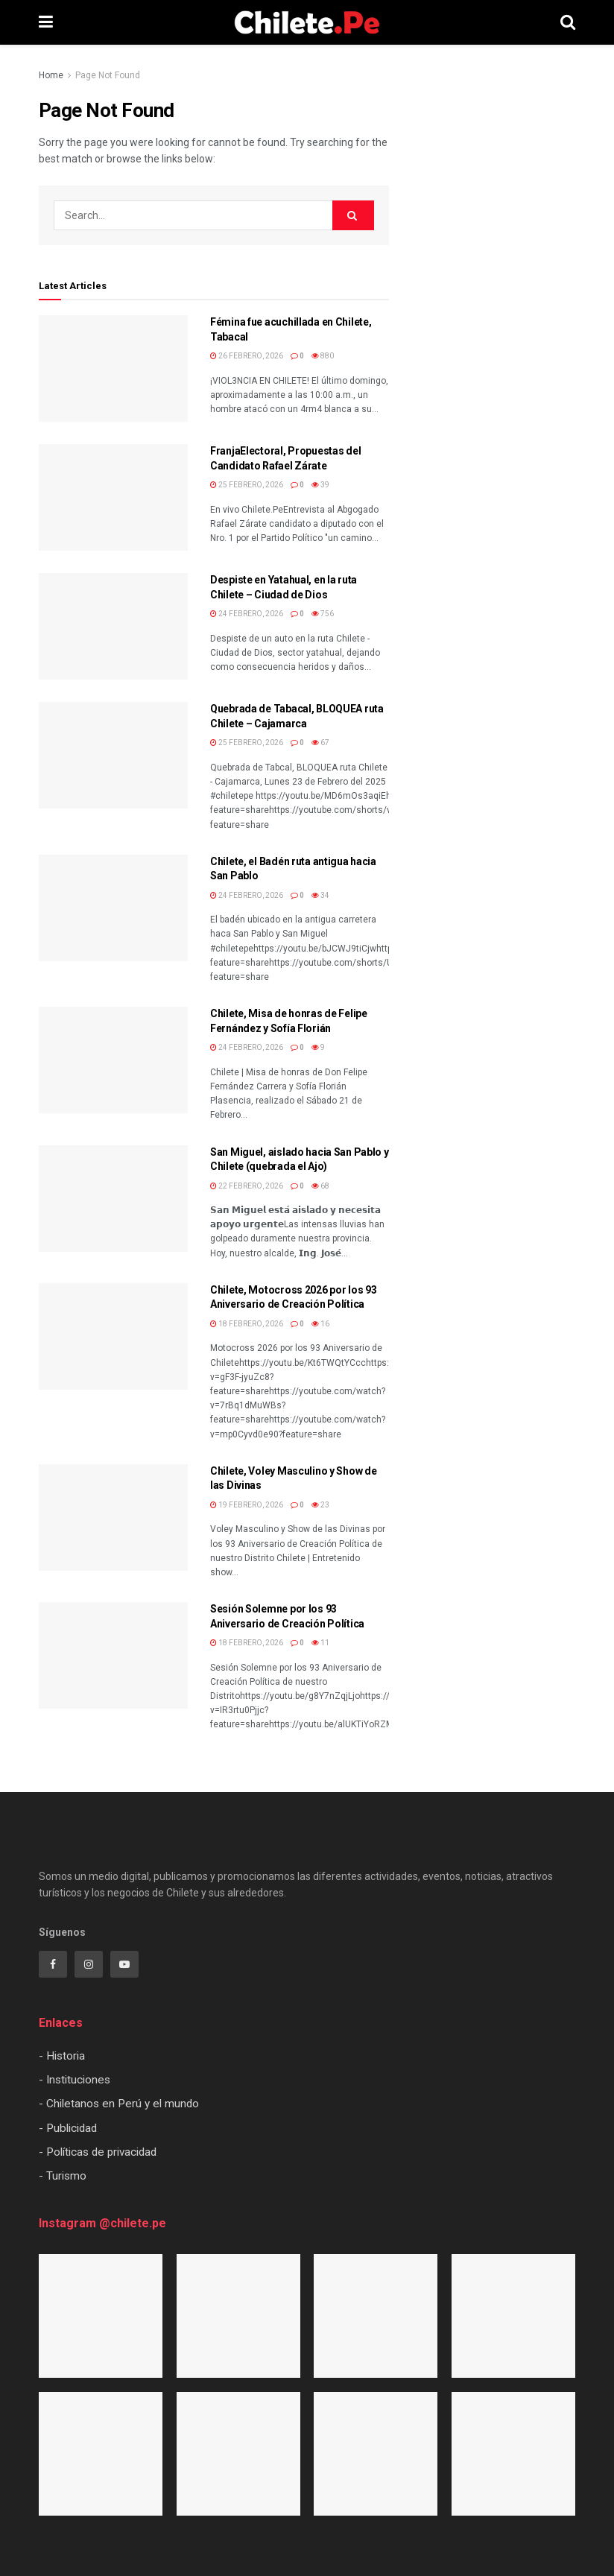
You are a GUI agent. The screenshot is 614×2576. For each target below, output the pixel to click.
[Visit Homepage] (307, 22)
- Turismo (62, 2176)
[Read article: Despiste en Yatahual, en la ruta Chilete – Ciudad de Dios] (113, 626)
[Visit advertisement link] (493, 370)
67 (320, 742)
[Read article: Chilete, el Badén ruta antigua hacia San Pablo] (113, 908)
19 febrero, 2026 (246, 1505)
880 (322, 356)
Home (51, 75)
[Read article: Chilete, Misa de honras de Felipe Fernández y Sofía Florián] (113, 1060)
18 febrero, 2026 (246, 1324)
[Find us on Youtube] (124, 1964)
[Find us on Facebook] (53, 1964)
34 (320, 895)
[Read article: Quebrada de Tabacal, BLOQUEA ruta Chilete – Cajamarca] (113, 755)
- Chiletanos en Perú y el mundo (119, 2103)
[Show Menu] (46, 22)
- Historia (62, 2056)
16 (320, 1324)
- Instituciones (74, 2079)
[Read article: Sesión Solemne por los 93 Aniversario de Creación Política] (113, 1655)
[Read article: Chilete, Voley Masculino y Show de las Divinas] (113, 1517)
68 (320, 1186)
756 (322, 614)
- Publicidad (68, 2128)
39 (320, 485)
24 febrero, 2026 (246, 614)
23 (320, 1505)
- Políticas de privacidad (97, 2152)
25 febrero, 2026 (246, 485)
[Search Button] (567, 22)
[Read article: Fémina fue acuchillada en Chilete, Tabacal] (113, 368)
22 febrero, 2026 (246, 1186)
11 (320, 1643)
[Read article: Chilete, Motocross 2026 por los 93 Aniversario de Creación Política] (113, 1336)
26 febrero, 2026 (246, 356)
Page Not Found (107, 75)
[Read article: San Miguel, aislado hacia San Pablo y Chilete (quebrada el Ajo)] (113, 1198)
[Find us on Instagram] (89, 1964)
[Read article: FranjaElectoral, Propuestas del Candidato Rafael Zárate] (113, 497)
